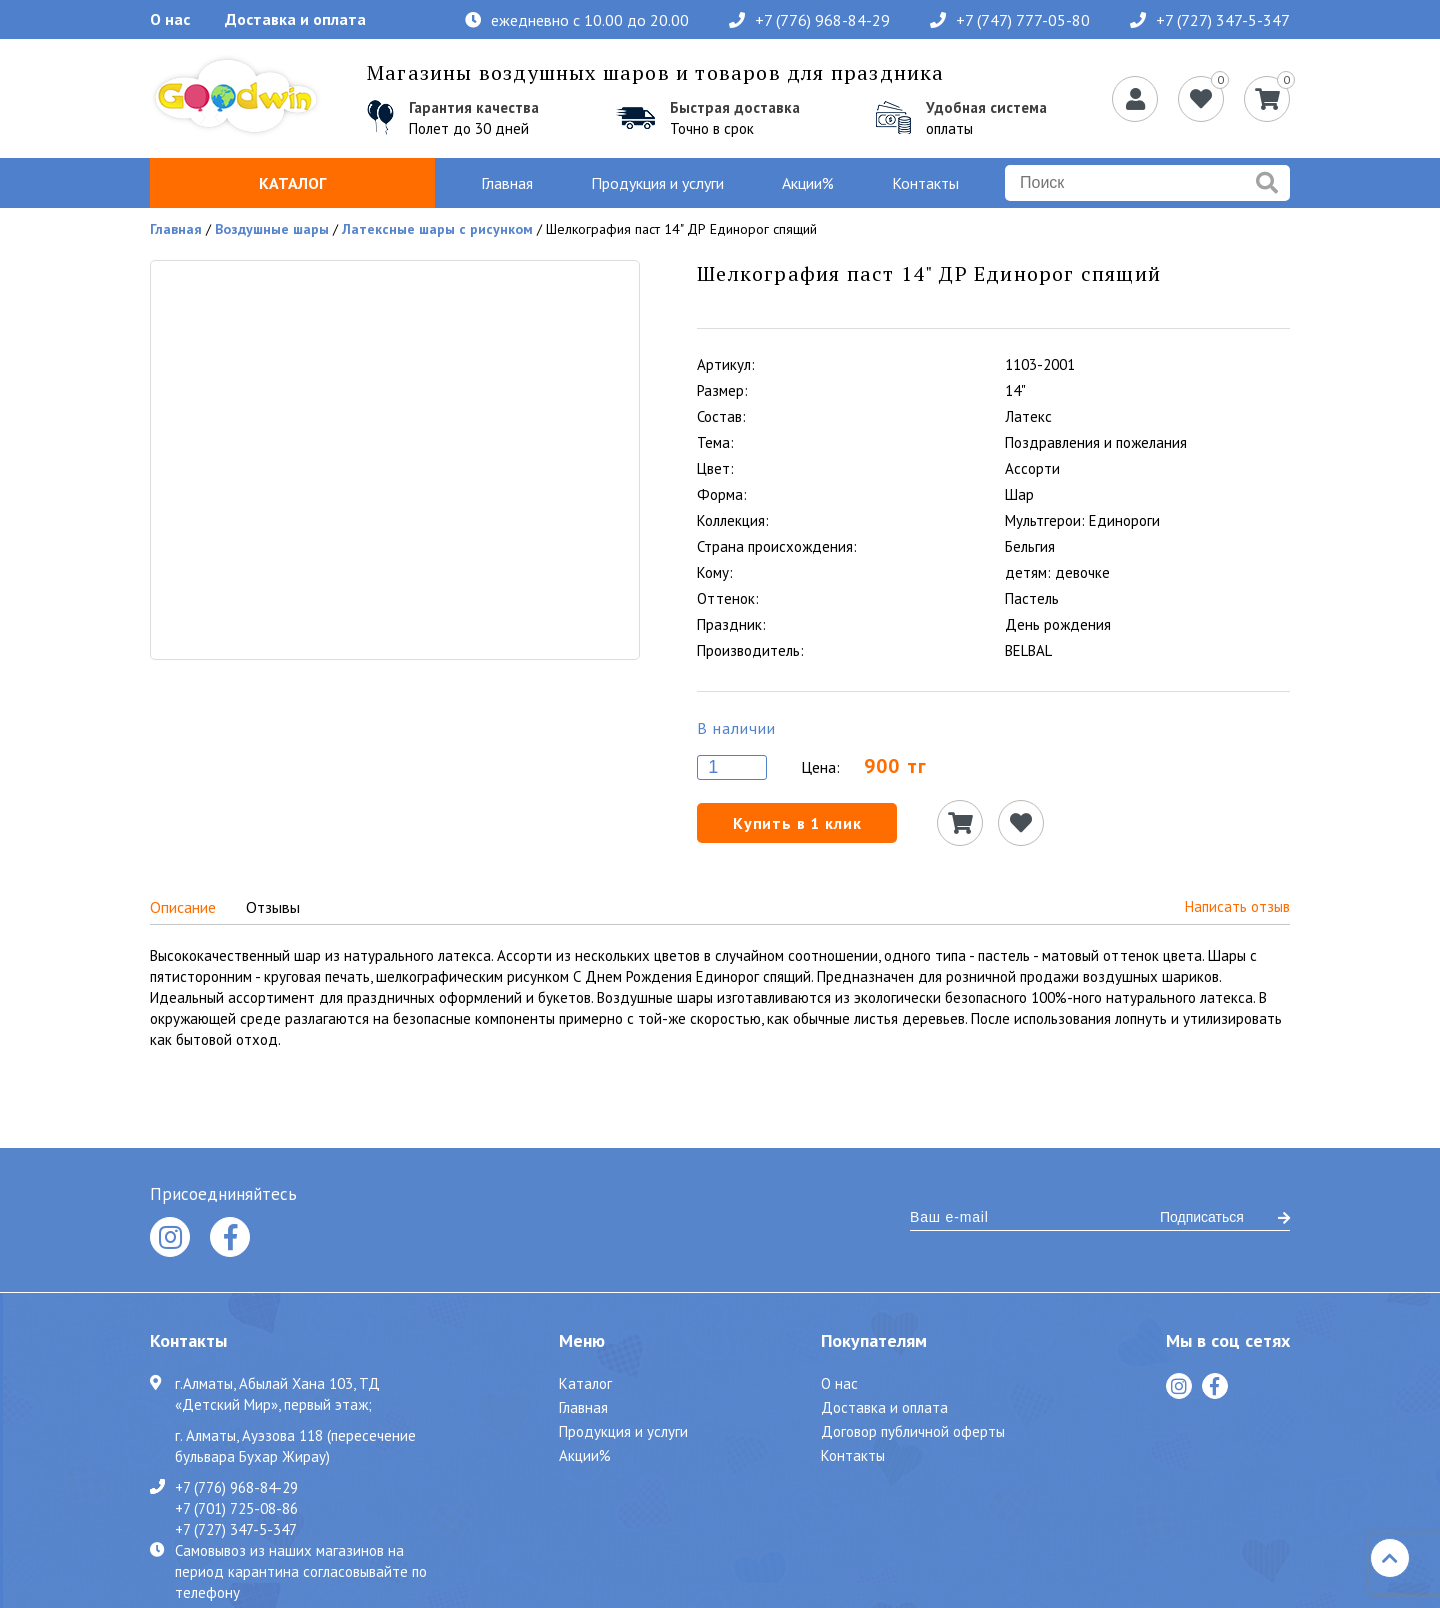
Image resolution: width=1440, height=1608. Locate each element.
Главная (507, 183)
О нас (170, 19)
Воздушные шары (272, 229)
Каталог (292, 183)
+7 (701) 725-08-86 (236, 1508)
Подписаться (1225, 1217)
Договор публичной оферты (913, 1431)
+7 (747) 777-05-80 (1010, 20)
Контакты (925, 183)
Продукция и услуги (657, 183)
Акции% (808, 183)
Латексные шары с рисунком (437, 229)
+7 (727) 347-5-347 (1210, 20)
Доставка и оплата (295, 19)
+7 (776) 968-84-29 (809, 20)
